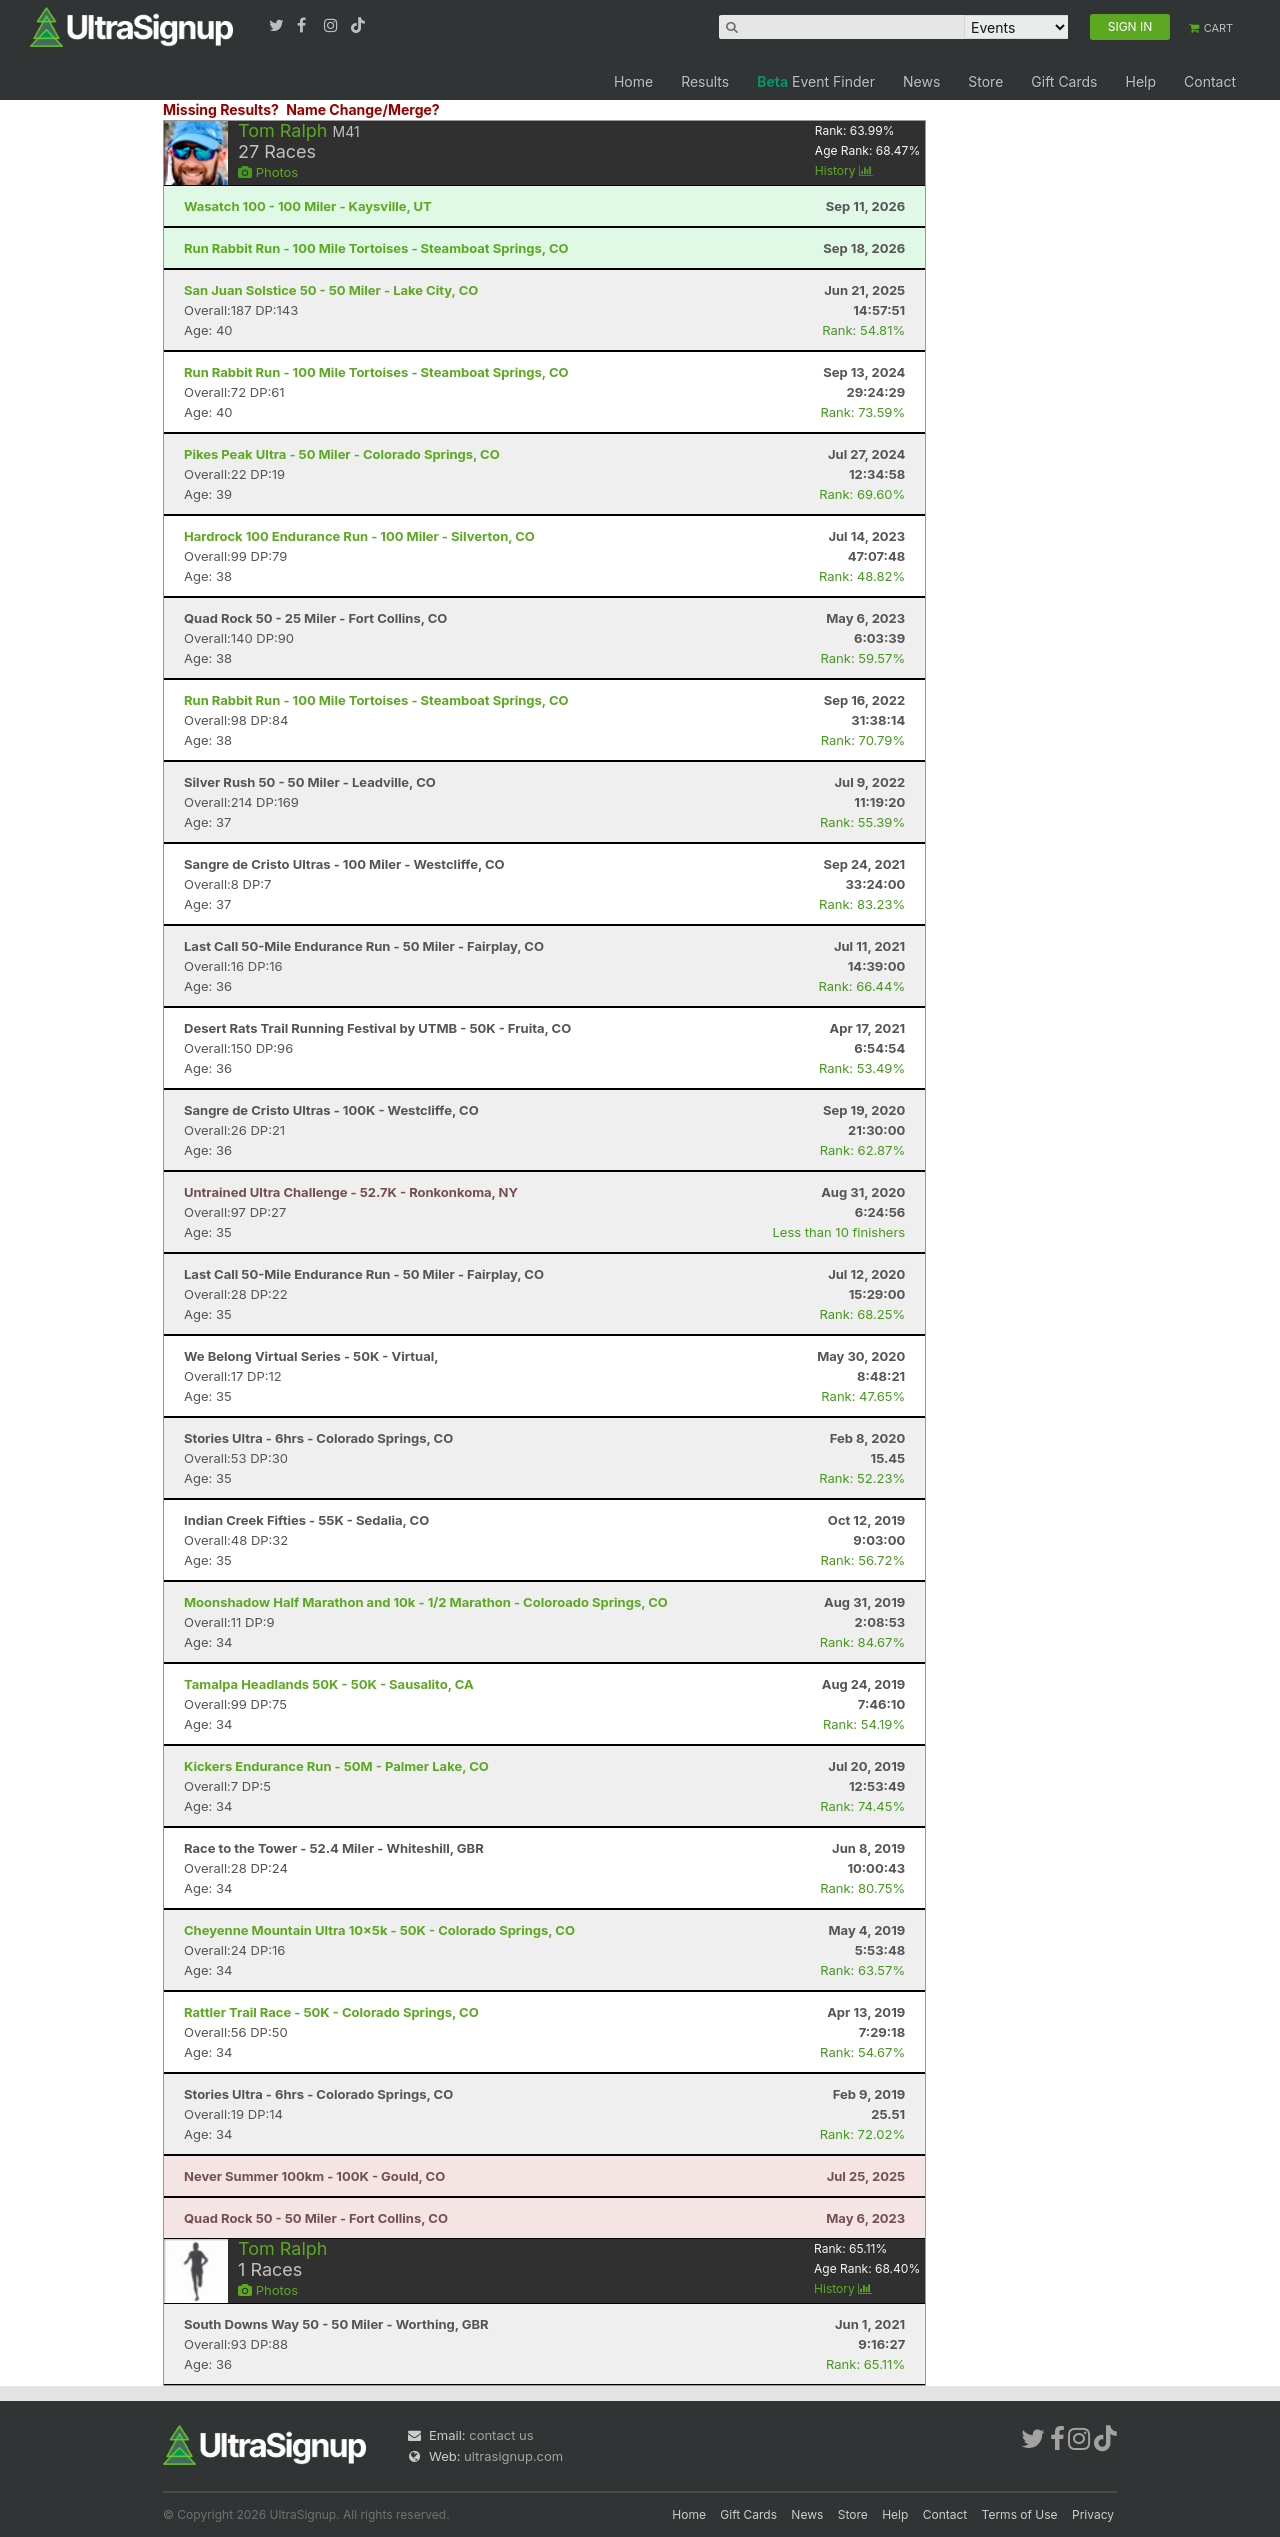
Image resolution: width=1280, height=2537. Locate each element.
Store (985, 81)
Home (633, 81)
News (921, 81)
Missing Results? (221, 109)
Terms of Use (1020, 2514)
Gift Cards (1064, 81)
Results (705, 81)
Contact (1210, 81)
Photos (268, 172)
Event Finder (816, 81)
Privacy (1093, 2514)
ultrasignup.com (513, 2456)
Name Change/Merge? (363, 109)
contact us (501, 2435)
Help (1140, 81)
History (844, 170)
